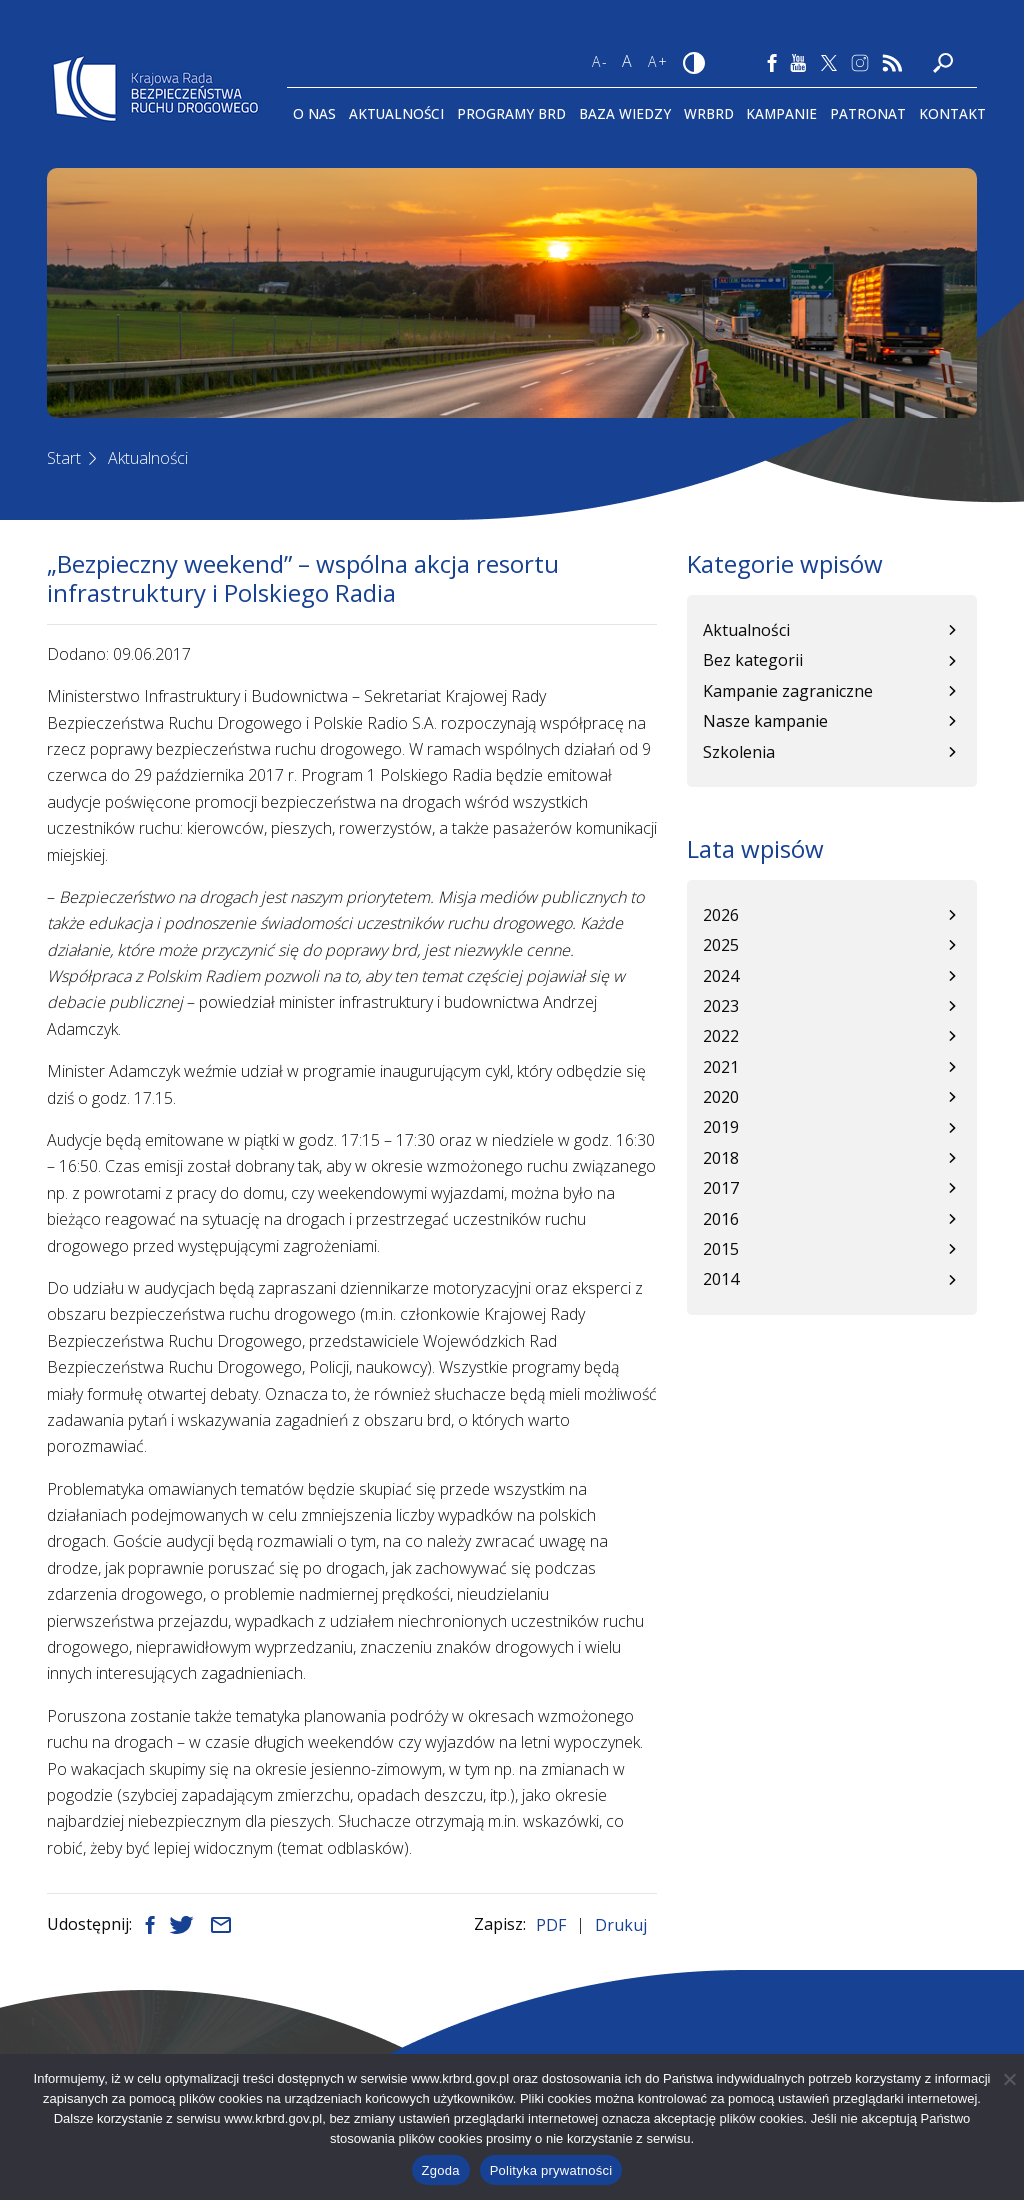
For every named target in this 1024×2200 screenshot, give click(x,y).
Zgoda (441, 2170)
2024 (721, 976)
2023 (721, 1006)
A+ (658, 61)
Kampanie (781, 113)
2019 (721, 1127)
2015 (721, 1249)
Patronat (868, 113)
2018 (721, 1158)
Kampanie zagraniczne (788, 691)
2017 (721, 1188)
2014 (721, 1279)
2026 (721, 915)
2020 (721, 1097)
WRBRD (709, 113)
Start (64, 458)
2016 (721, 1219)
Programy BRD (511, 113)
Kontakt (952, 113)
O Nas (314, 113)
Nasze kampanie (765, 721)
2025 (721, 945)
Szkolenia (739, 752)
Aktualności (396, 113)
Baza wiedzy (625, 113)
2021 (721, 1067)
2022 (721, 1036)
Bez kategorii (753, 660)
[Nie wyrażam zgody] (1009, 2079)
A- (600, 61)
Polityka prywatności (551, 2170)
